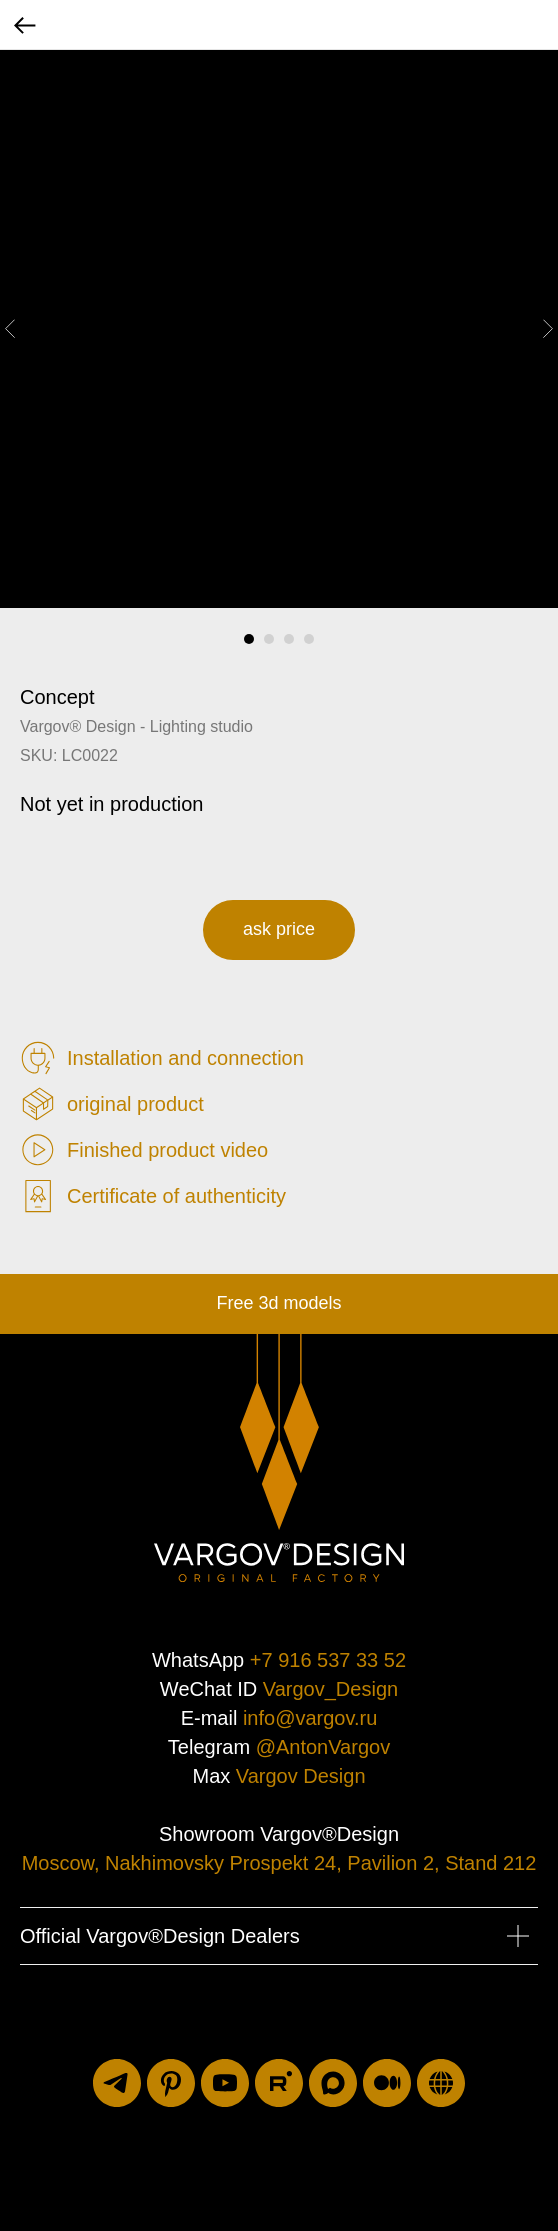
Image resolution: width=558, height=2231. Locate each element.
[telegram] (117, 2083)
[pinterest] (171, 2083)
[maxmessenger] (333, 2083)
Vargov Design (301, 1776)
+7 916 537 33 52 (328, 1660)
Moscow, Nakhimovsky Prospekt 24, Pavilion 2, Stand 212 (279, 1863)
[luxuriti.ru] (441, 2083)
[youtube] (225, 2083)
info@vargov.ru (310, 1718)
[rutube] (279, 2083)
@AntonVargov (323, 1747)
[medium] (387, 2083)
